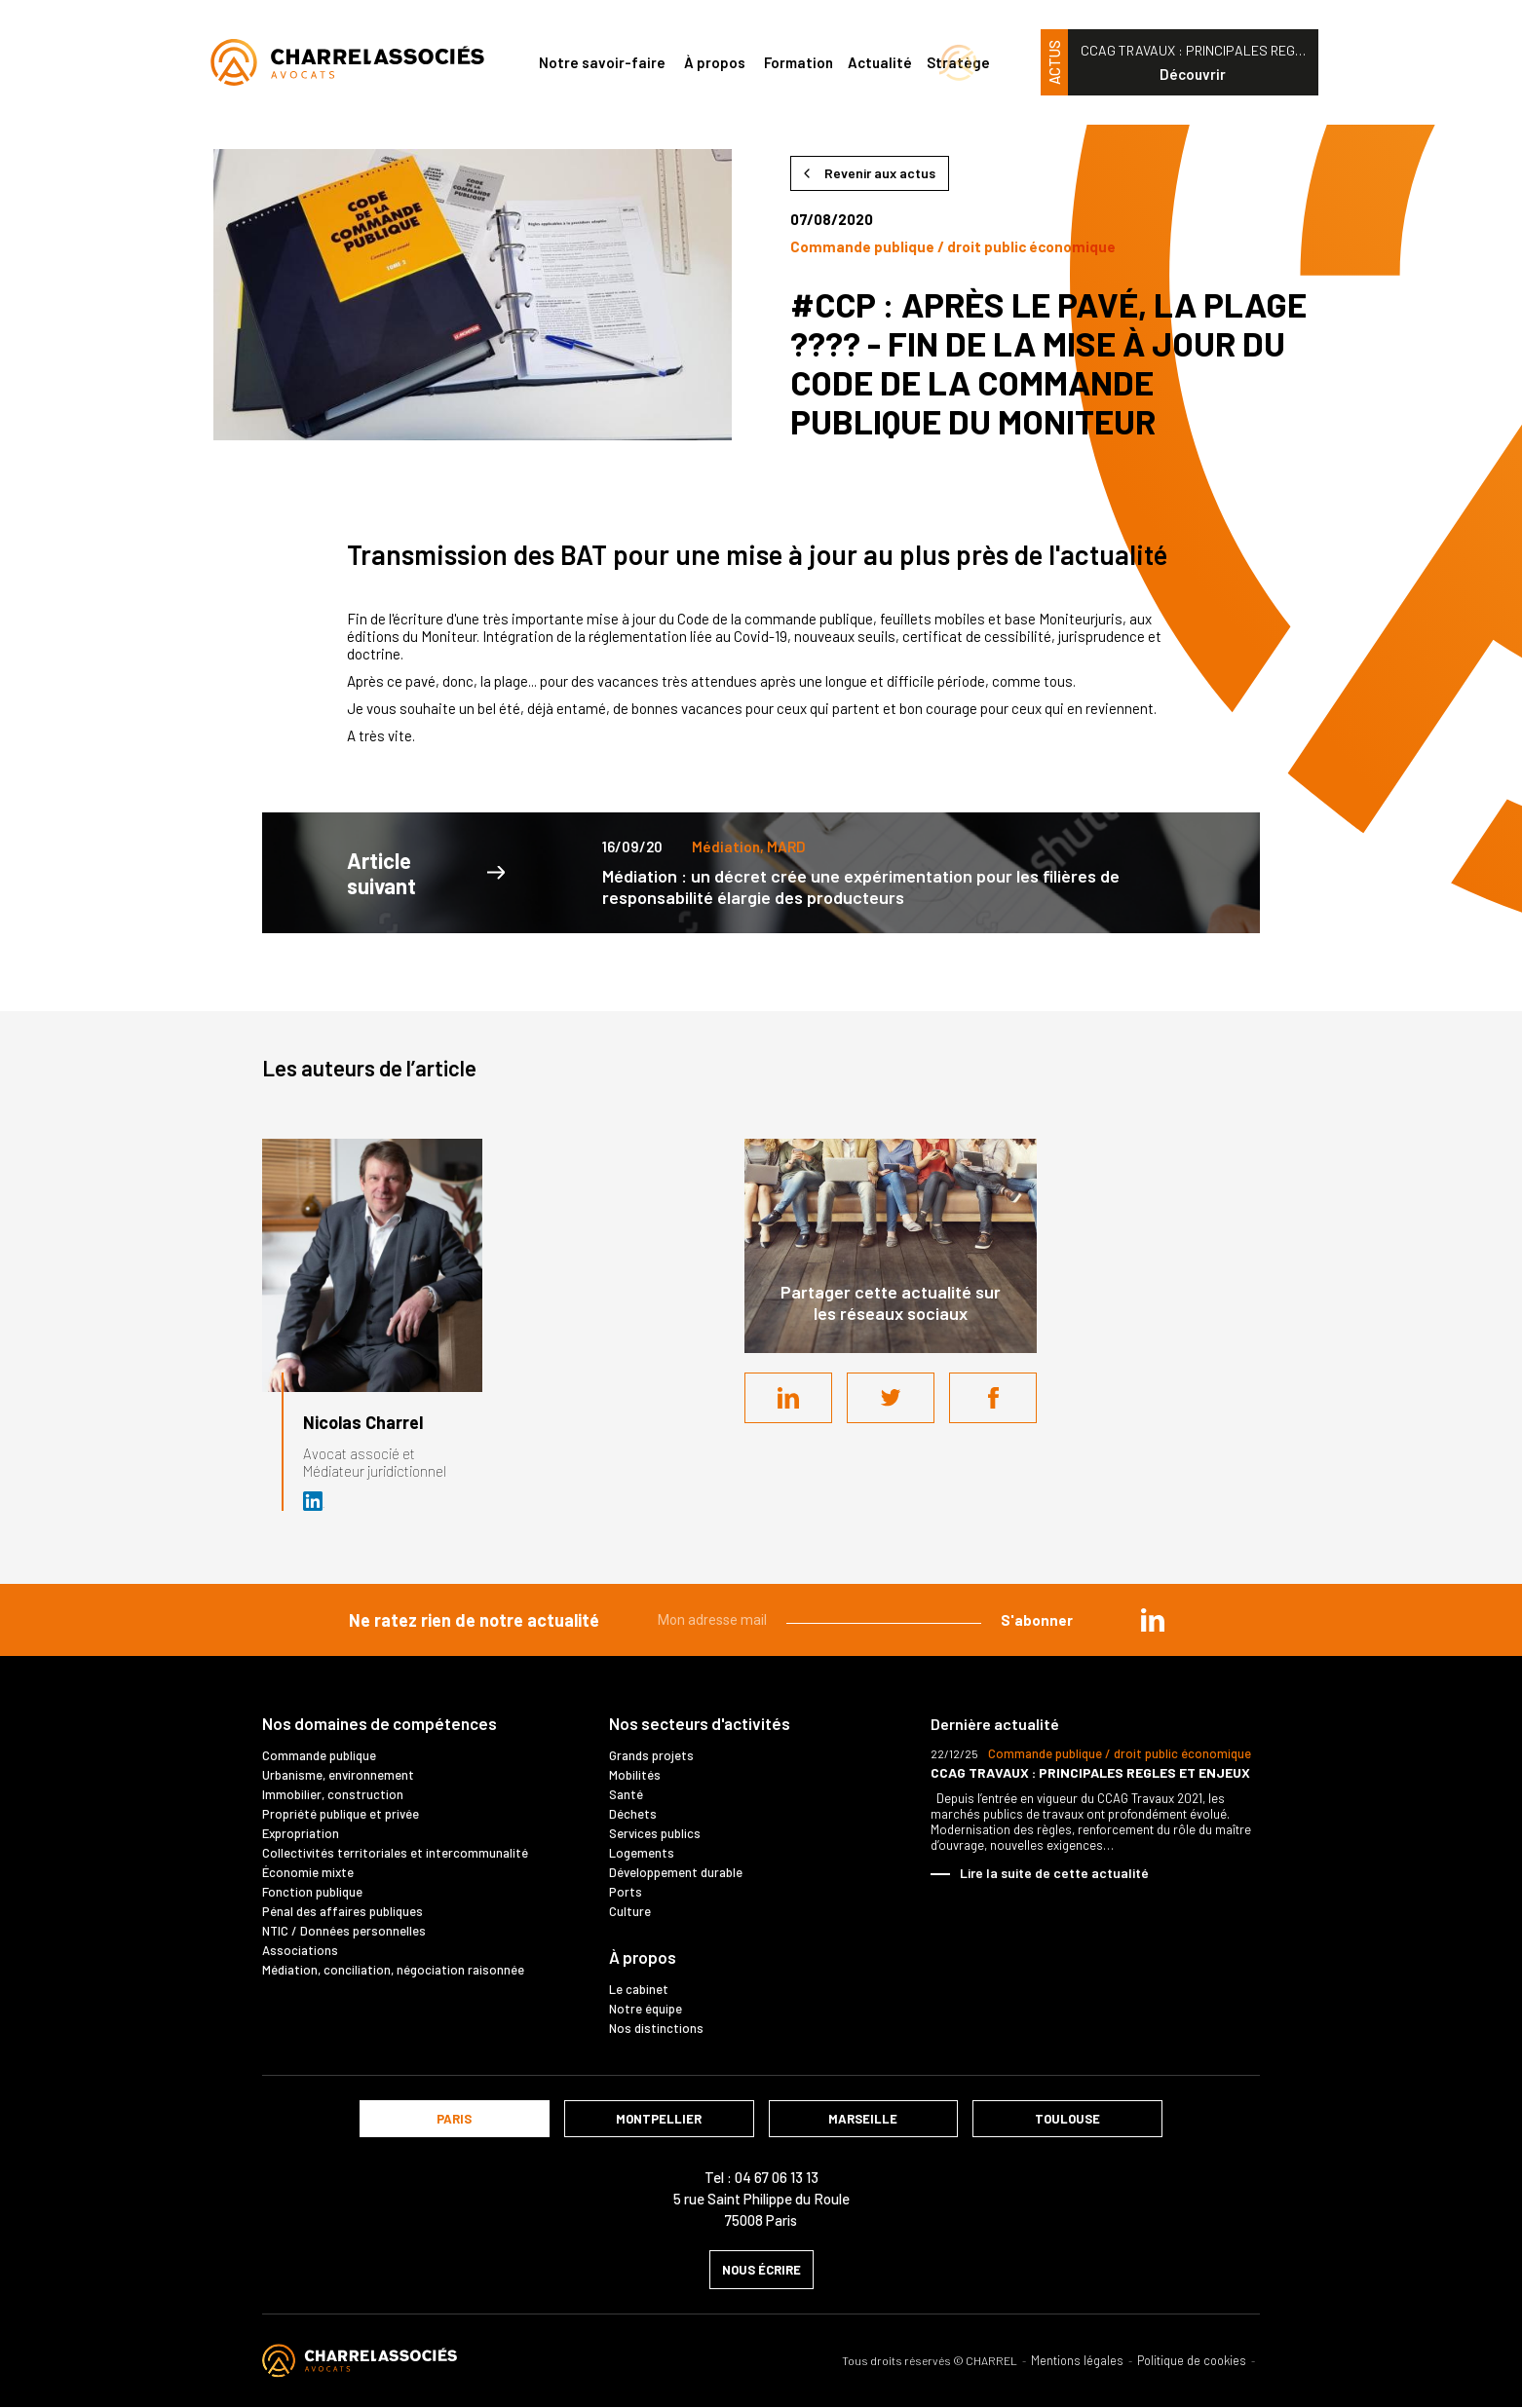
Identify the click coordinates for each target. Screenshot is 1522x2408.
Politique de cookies (1191, 2360)
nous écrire (761, 2269)
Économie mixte (308, 1872)
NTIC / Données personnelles (344, 1930)
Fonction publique (312, 1892)
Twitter (890, 1398)
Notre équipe (645, 2008)
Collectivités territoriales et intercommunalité (395, 1853)
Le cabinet (638, 1989)
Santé (626, 1794)
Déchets (633, 1814)
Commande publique (319, 1755)
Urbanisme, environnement (338, 1775)
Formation (798, 62)
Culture (630, 1911)
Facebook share (993, 1398)
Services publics (655, 1833)
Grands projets (651, 1755)
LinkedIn (788, 1398)
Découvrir (1193, 74)
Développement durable (675, 1872)
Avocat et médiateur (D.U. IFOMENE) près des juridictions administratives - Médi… (313, 1501)
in (1152, 1620)
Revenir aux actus (879, 173)
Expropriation (300, 1833)
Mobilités (635, 1775)
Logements (641, 1853)
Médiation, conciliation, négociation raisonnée (393, 1969)
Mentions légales (1077, 2360)
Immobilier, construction (332, 1794)
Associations (300, 1950)
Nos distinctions (656, 2028)
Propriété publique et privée (340, 1814)
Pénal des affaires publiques (342, 1911)
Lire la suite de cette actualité (1054, 1872)
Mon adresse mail (712, 1620)
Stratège (958, 62)
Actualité (880, 62)
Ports (625, 1892)
